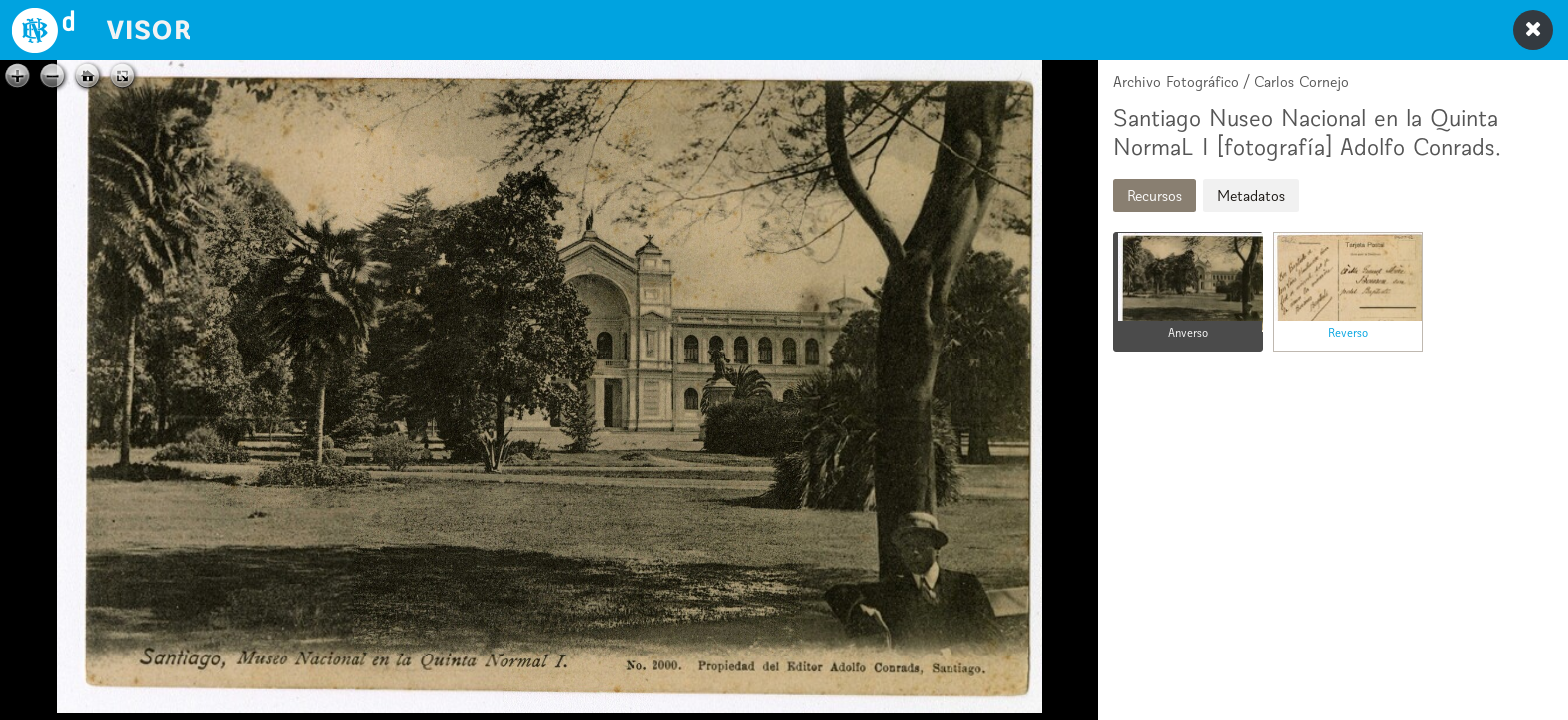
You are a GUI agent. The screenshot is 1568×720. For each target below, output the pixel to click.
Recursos (1154, 195)
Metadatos (1251, 195)
